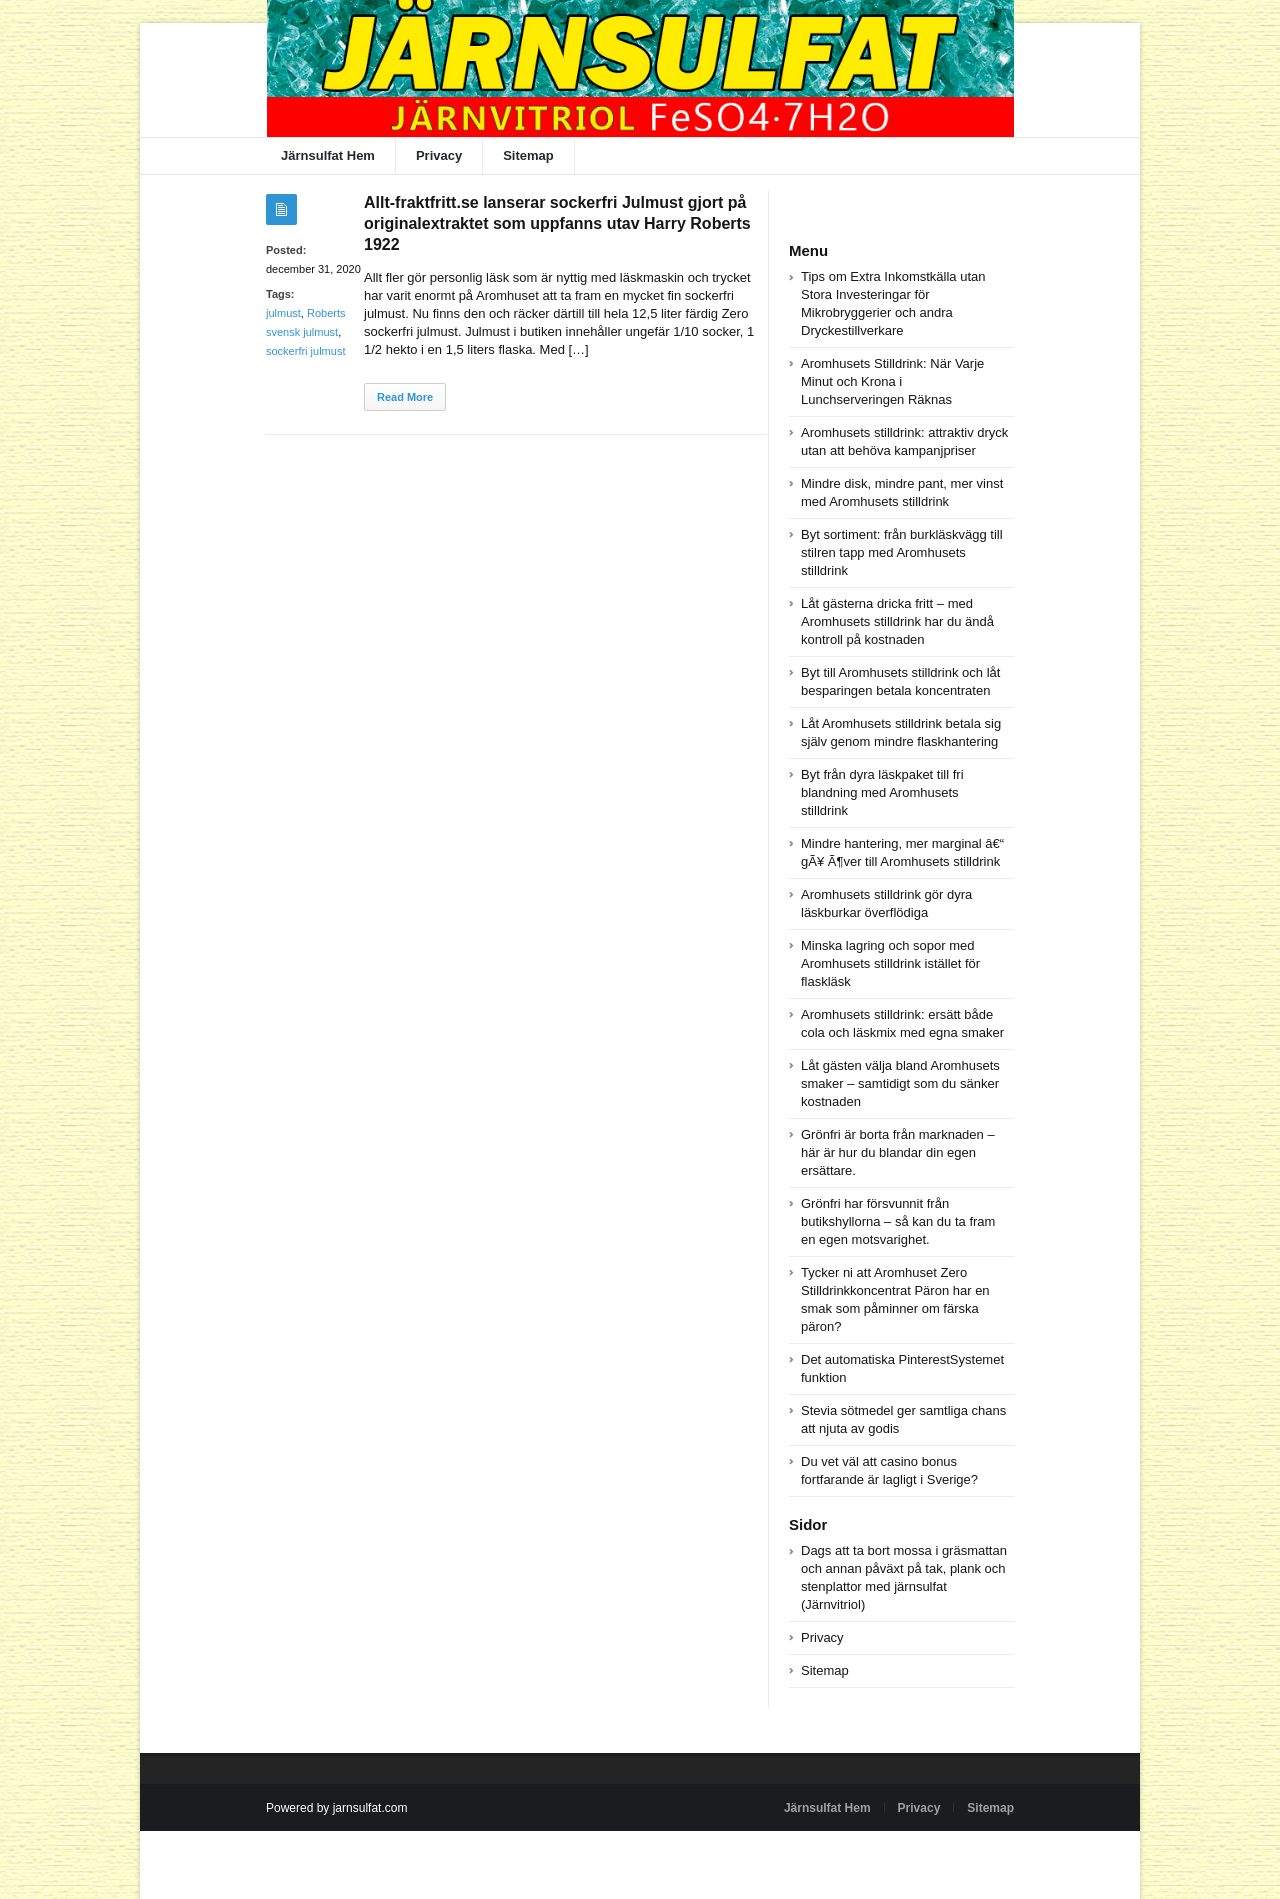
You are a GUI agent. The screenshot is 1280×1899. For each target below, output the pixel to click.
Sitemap (528, 155)
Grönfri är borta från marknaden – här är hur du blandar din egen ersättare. (898, 1152)
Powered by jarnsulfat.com (336, 1808)
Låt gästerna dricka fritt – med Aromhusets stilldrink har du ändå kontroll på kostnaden (897, 621)
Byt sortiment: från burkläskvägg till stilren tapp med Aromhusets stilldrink (902, 552)
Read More (405, 397)
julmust (283, 313)
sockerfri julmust (305, 351)
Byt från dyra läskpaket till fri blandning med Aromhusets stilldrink (882, 792)
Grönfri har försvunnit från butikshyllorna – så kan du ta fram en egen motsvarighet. (898, 1221)
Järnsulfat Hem (328, 155)
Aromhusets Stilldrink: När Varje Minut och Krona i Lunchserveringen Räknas (892, 381)
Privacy (439, 155)
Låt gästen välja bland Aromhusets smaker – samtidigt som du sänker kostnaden (900, 1083)
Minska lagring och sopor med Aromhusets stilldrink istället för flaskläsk (890, 963)
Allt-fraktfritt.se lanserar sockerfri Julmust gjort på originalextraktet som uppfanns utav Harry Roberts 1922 (557, 223)
